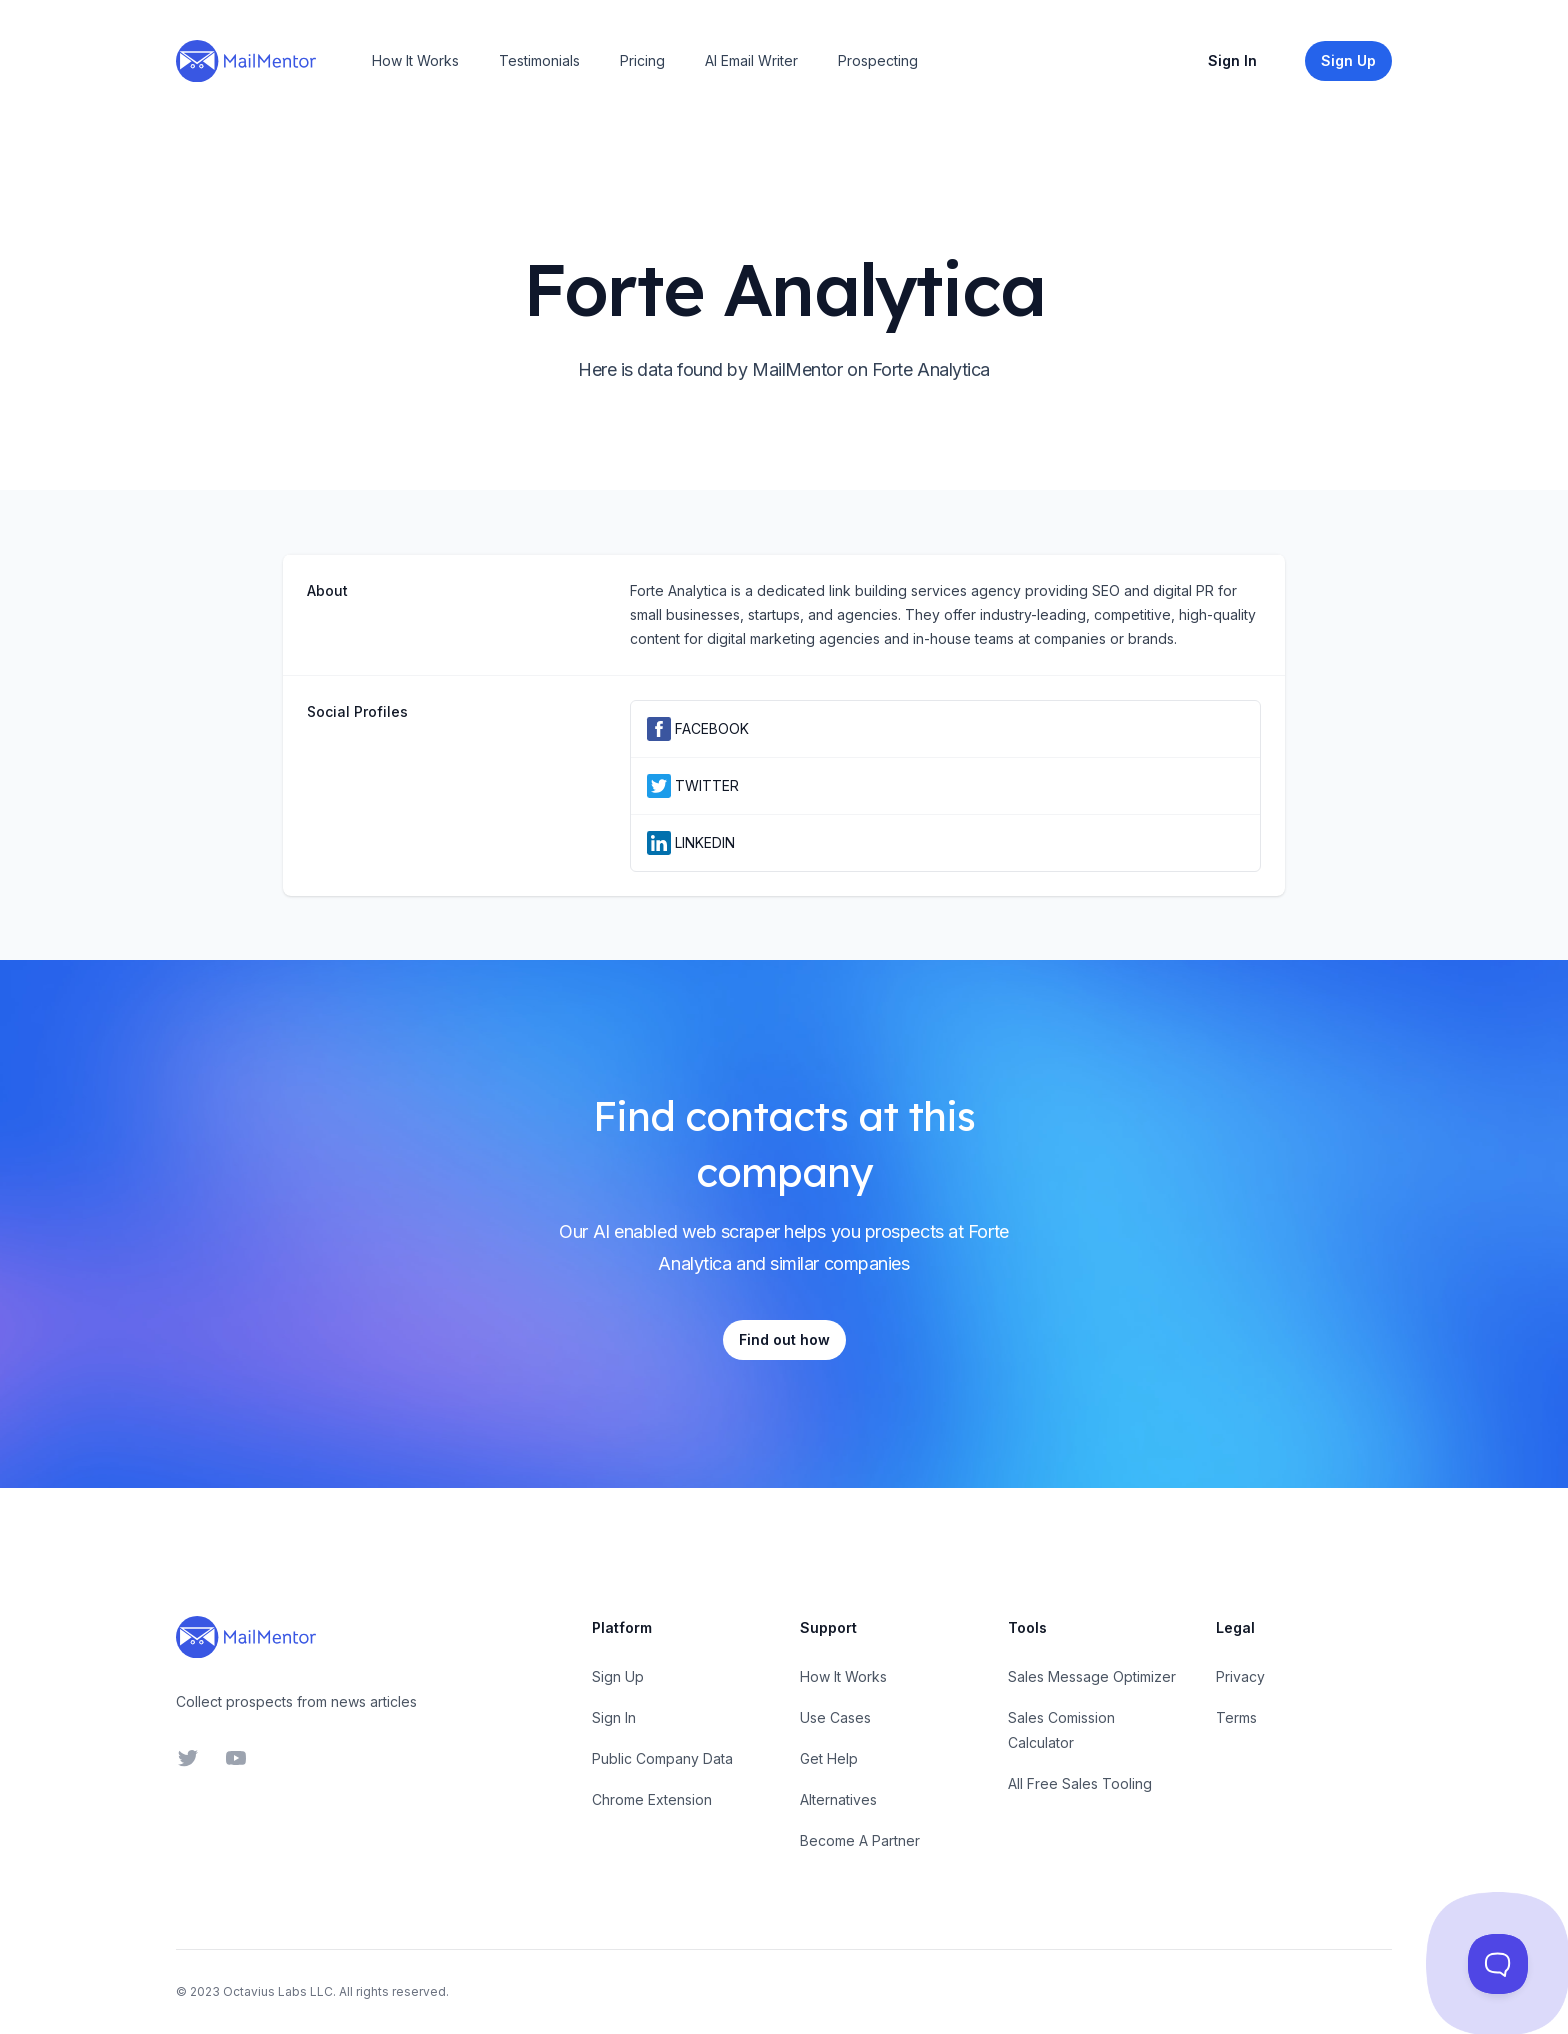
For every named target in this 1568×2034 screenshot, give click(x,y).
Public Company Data (662, 1758)
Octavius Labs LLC (278, 1991)
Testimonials (539, 60)
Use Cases (835, 1717)
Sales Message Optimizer (1092, 1676)
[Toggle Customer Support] (1498, 1964)
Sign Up (618, 1676)
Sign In (1232, 60)
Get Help (829, 1758)
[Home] (246, 61)
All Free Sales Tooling (1080, 1783)
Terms (1236, 1717)
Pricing (642, 60)
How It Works (415, 60)
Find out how (784, 1339)
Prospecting (878, 60)
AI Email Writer (751, 60)
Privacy (1240, 1676)
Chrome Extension (652, 1799)
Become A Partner (860, 1840)
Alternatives (838, 1799)
